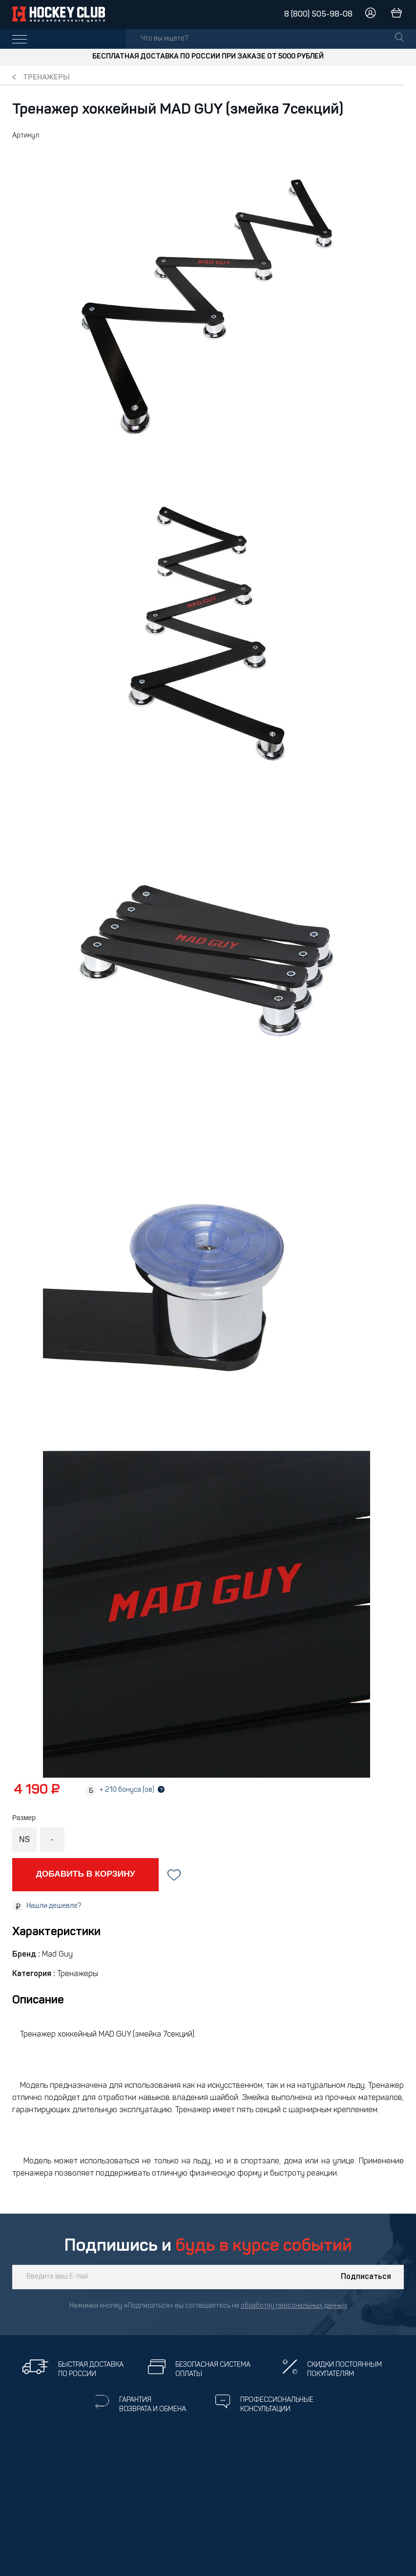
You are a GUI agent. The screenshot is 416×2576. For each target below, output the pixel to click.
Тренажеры (46, 77)
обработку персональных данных (294, 2306)
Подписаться (366, 2277)
